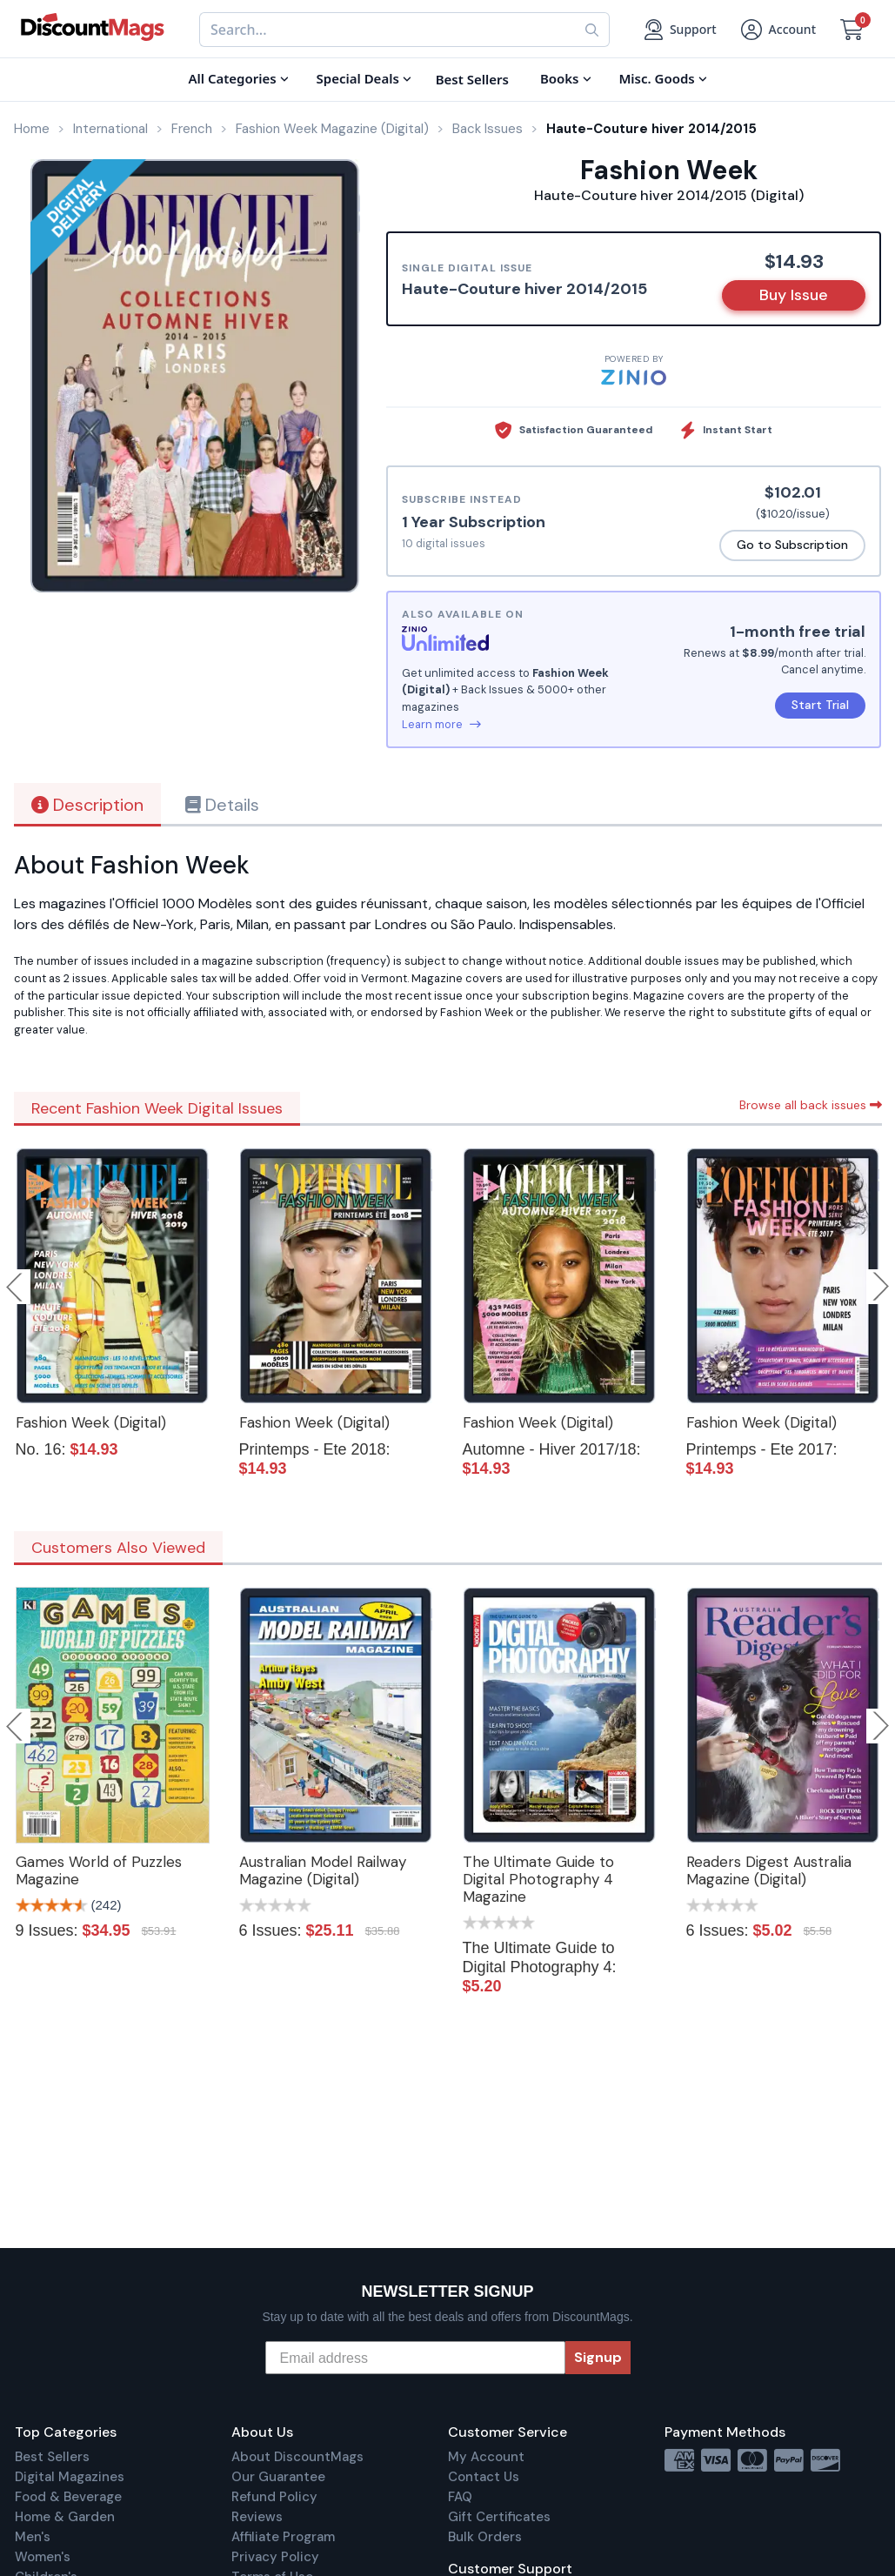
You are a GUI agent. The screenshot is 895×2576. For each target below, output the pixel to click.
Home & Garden (65, 2517)
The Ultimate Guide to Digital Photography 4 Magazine (538, 1879)
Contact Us (483, 2477)
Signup (598, 2357)
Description (87, 804)
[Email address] (415, 2357)
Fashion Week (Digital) (91, 1422)
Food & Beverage (68, 2497)
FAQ (460, 2497)
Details (222, 804)
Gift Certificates (499, 2517)
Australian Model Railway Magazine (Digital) (322, 1870)
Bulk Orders (485, 2537)
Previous (15, 1286)
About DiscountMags (297, 2457)
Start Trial (820, 705)
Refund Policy (274, 2497)
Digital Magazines (69, 2477)
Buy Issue (793, 294)
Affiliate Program (283, 2537)
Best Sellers (52, 2457)
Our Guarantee (278, 2477)
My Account (486, 2457)
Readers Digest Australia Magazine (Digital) (769, 1870)
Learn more (441, 724)
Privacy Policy (275, 2557)
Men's (32, 2537)
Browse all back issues (810, 1105)
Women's (42, 2557)
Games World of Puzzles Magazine (99, 1870)
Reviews (257, 2517)
